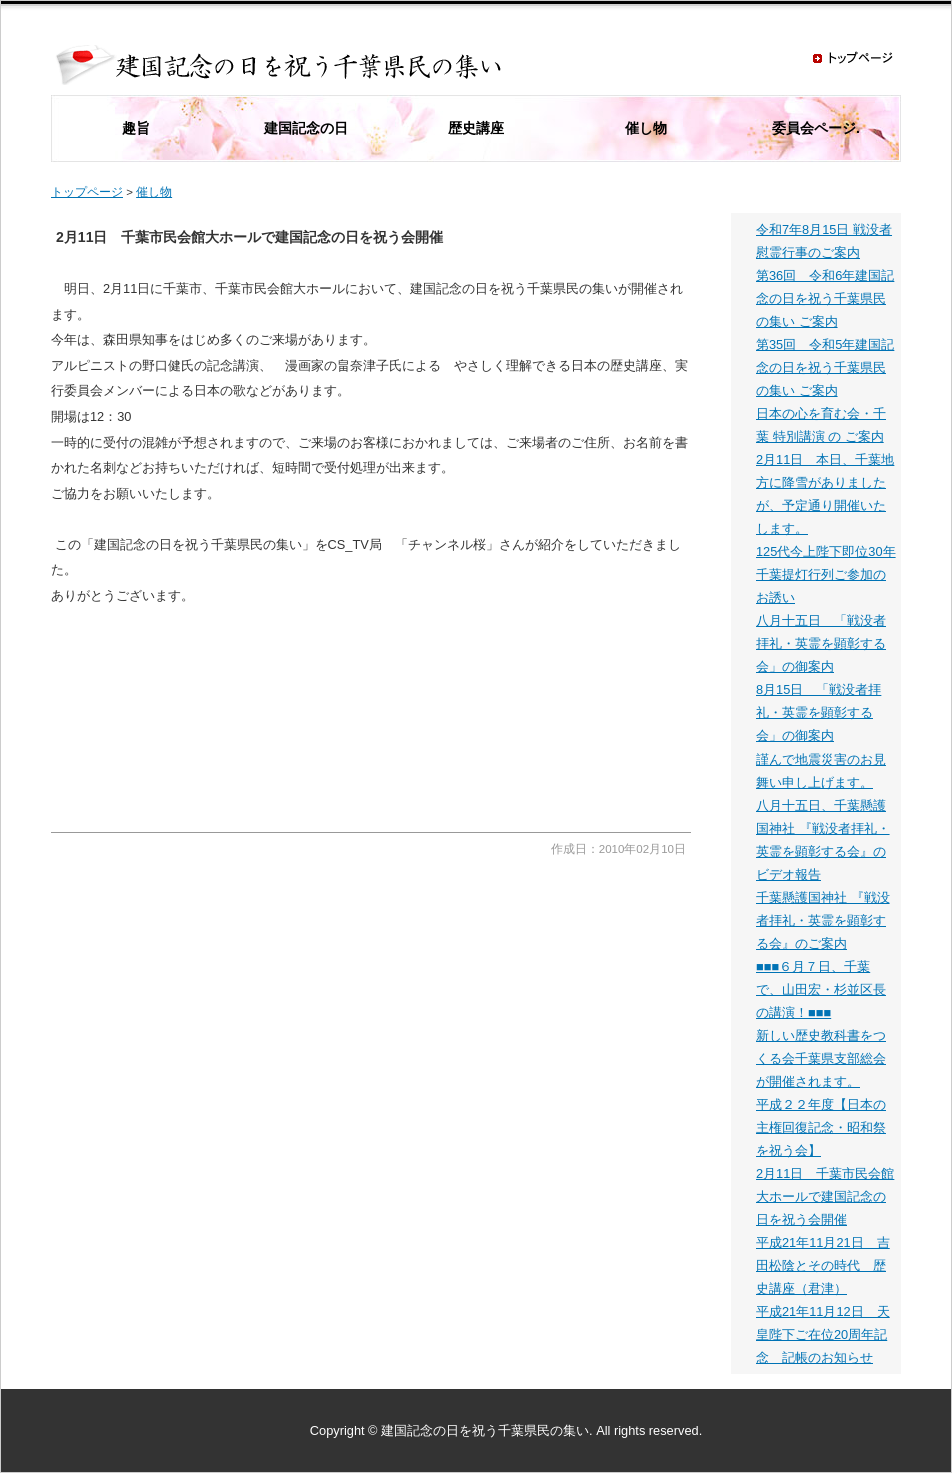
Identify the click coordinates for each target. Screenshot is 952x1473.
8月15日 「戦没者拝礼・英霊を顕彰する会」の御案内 (818, 712)
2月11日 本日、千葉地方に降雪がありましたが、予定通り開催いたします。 (825, 494)
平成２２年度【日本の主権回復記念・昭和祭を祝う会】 (821, 1127)
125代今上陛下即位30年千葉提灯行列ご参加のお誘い (826, 574)
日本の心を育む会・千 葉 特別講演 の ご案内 (821, 425)
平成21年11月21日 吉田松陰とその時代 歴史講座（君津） (823, 1265)
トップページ (87, 192)
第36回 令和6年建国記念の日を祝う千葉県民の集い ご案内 (825, 298)
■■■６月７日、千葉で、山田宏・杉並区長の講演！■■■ (821, 989)
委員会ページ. (816, 128)
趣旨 (136, 128)
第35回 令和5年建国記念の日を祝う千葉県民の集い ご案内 (825, 367)
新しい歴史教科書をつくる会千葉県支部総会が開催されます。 (821, 1058)
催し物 (646, 128)
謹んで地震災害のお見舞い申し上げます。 (821, 771)
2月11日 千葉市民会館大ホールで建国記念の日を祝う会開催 (825, 1196)
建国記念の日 (306, 128)
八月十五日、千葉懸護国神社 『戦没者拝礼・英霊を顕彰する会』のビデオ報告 (823, 840)
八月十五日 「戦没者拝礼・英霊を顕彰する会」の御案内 (821, 643)
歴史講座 (476, 128)
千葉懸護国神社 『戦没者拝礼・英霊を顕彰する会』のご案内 (823, 920)
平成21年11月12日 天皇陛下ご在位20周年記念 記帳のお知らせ (823, 1334)
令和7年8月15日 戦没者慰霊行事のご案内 (824, 241)
